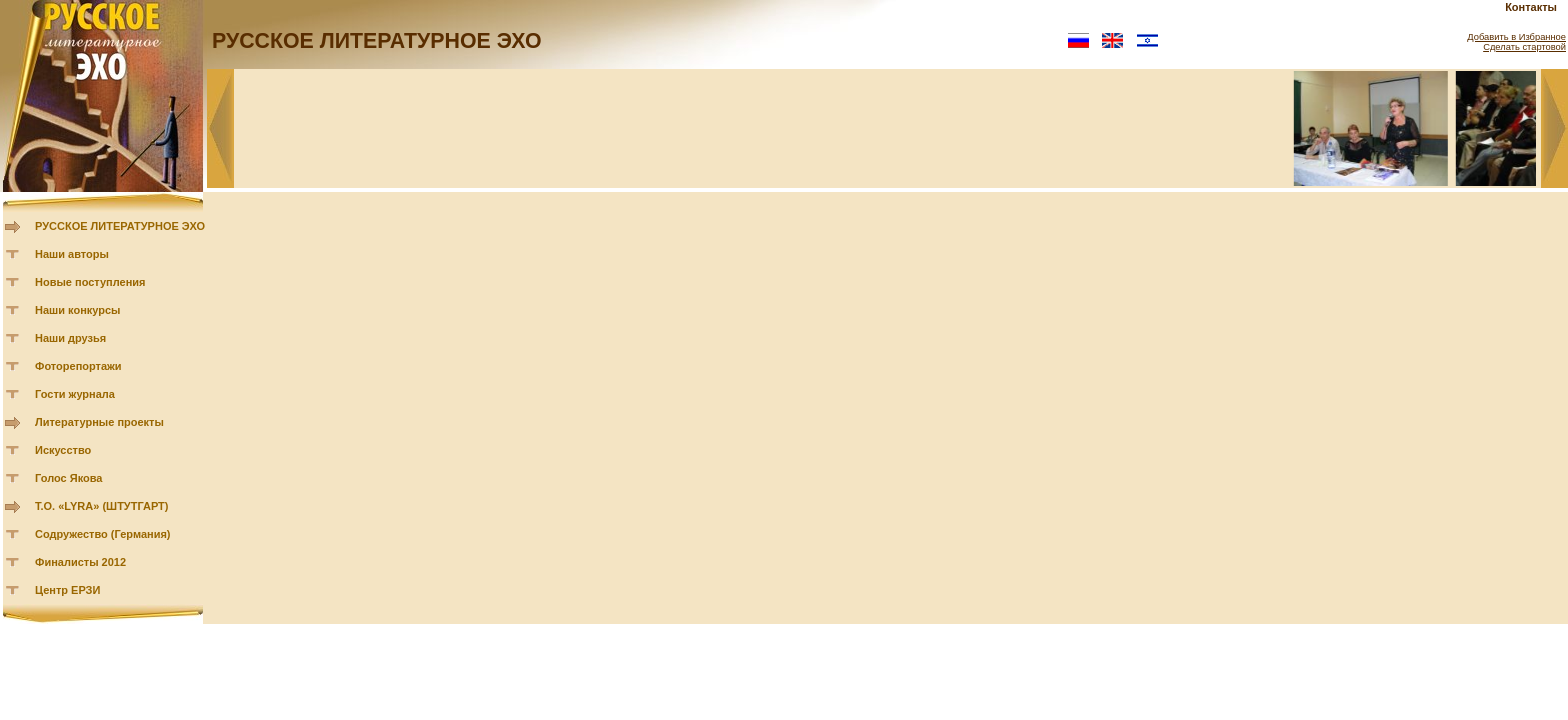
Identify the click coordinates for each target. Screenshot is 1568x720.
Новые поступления (90, 282)
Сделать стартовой (1524, 47)
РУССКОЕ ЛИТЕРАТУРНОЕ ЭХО (120, 226)
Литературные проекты (99, 422)
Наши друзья (70, 338)
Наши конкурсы (77, 310)
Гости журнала (75, 394)
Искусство (63, 450)
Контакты (1531, 7)
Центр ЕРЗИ (67, 590)
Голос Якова (68, 478)
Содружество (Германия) (102, 534)
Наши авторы (72, 254)
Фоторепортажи (78, 366)
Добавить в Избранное (1516, 37)
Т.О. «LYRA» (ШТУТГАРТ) (102, 506)
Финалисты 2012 (80, 562)
